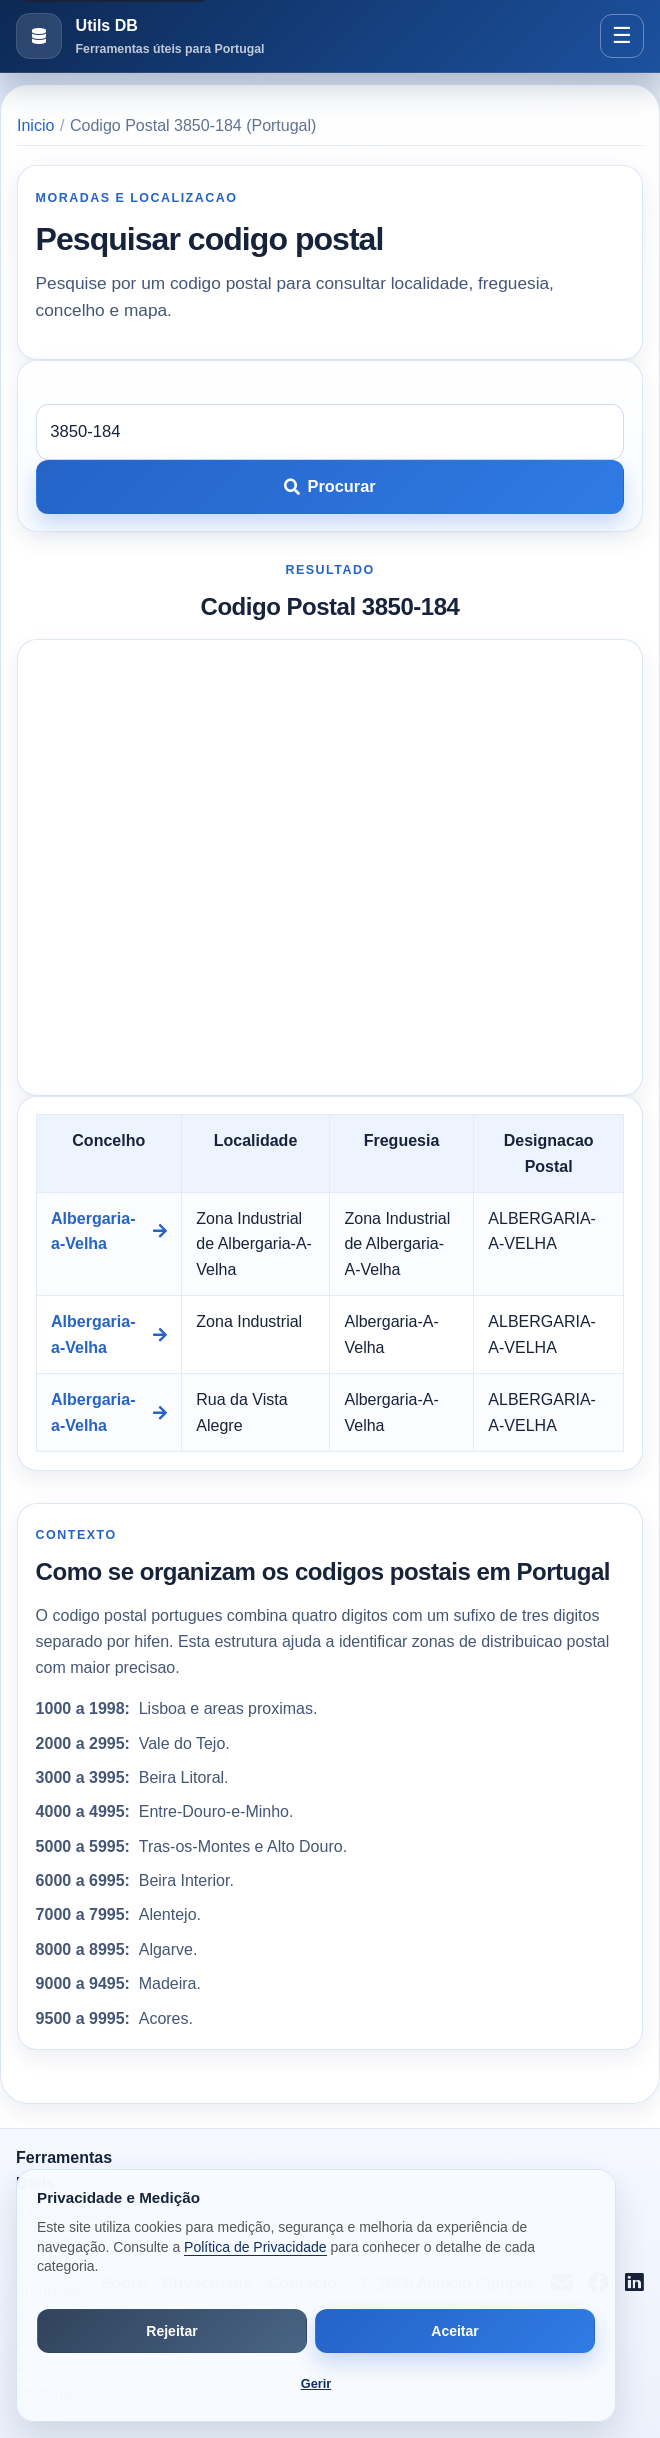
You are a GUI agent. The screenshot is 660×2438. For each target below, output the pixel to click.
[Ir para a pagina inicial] (140, 36)
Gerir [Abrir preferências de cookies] (316, 2383)
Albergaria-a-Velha (109, 1231)
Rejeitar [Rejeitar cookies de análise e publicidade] (171, 2331)
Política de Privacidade (255, 2247)
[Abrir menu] (622, 36)
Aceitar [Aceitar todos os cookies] (454, 2331)
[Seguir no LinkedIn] (634, 2284)
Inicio (35, 125)
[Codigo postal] (330, 432)
